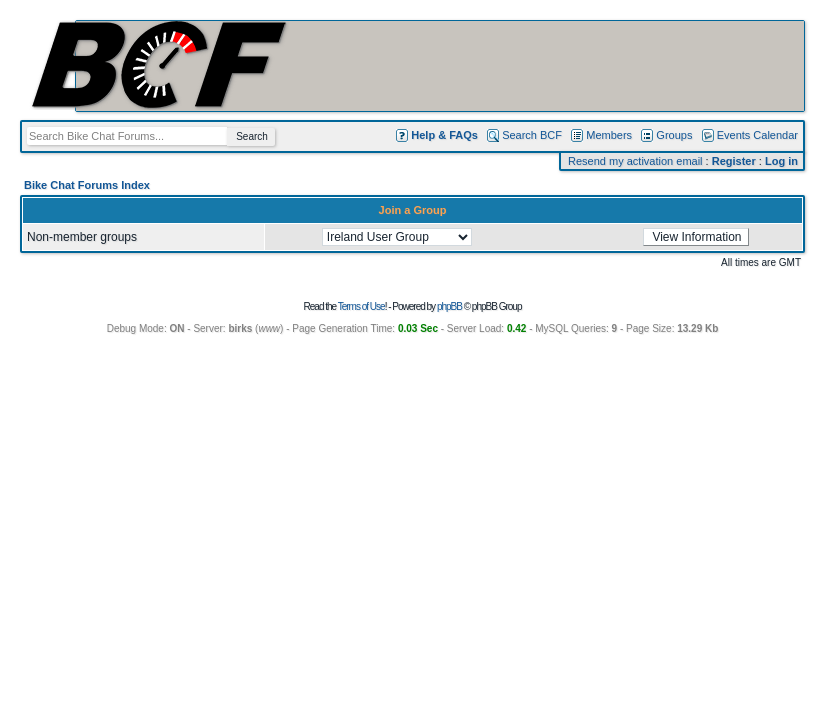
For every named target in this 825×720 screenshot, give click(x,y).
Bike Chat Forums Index (87, 185)
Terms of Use (361, 306)
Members (609, 135)
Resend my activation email (635, 161)
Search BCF (532, 135)
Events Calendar (757, 135)
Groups (674, 135)
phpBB (449, 306)
